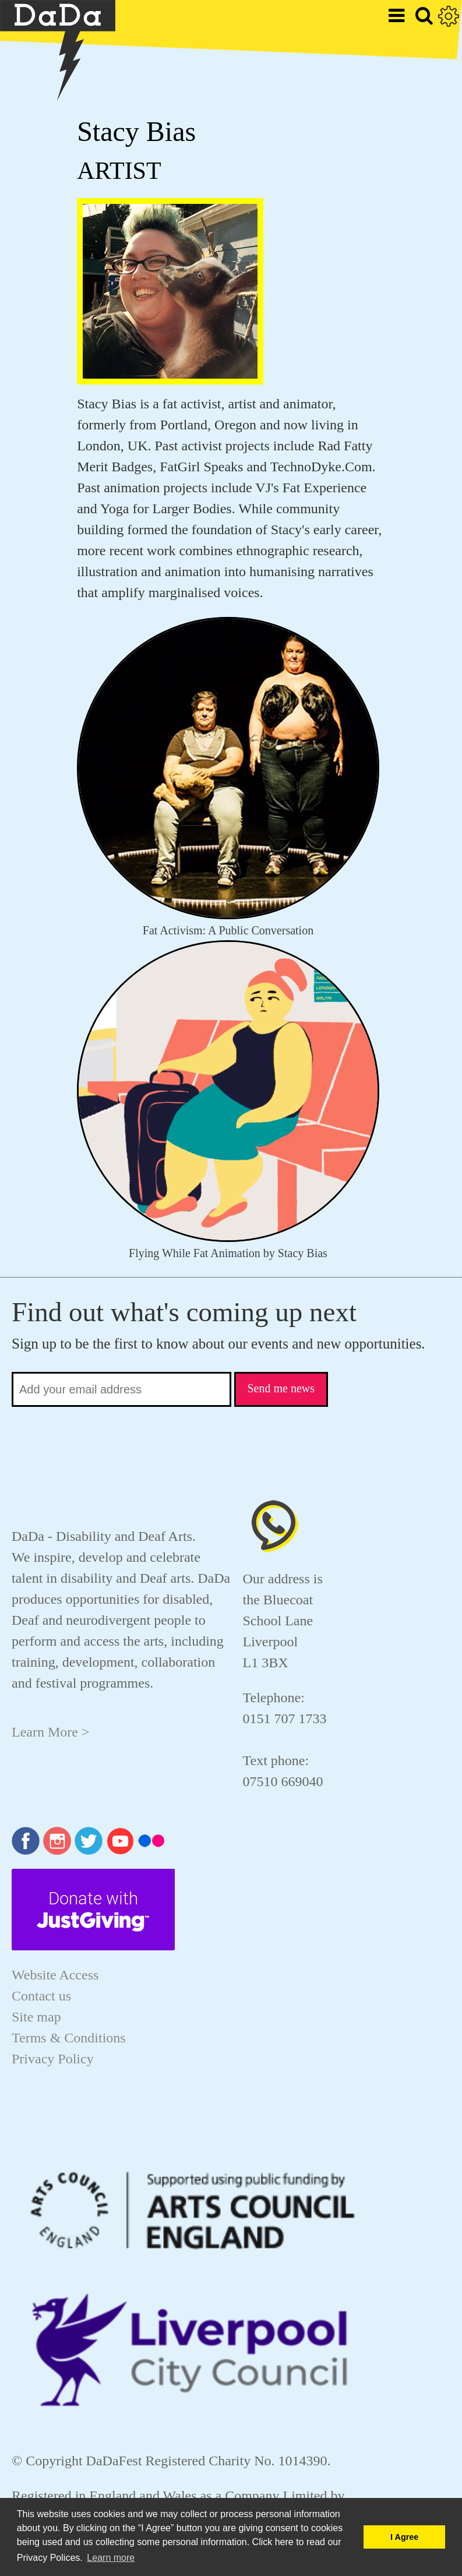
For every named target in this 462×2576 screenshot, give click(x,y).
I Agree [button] (404, 2537)
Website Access (55, 1974)
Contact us (41, 1995)
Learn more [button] (111, 2558)
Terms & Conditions (69, 2037)
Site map (36, 2016)
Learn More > (50, 1731)
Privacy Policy (53, 2058)
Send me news (281, 1388)
